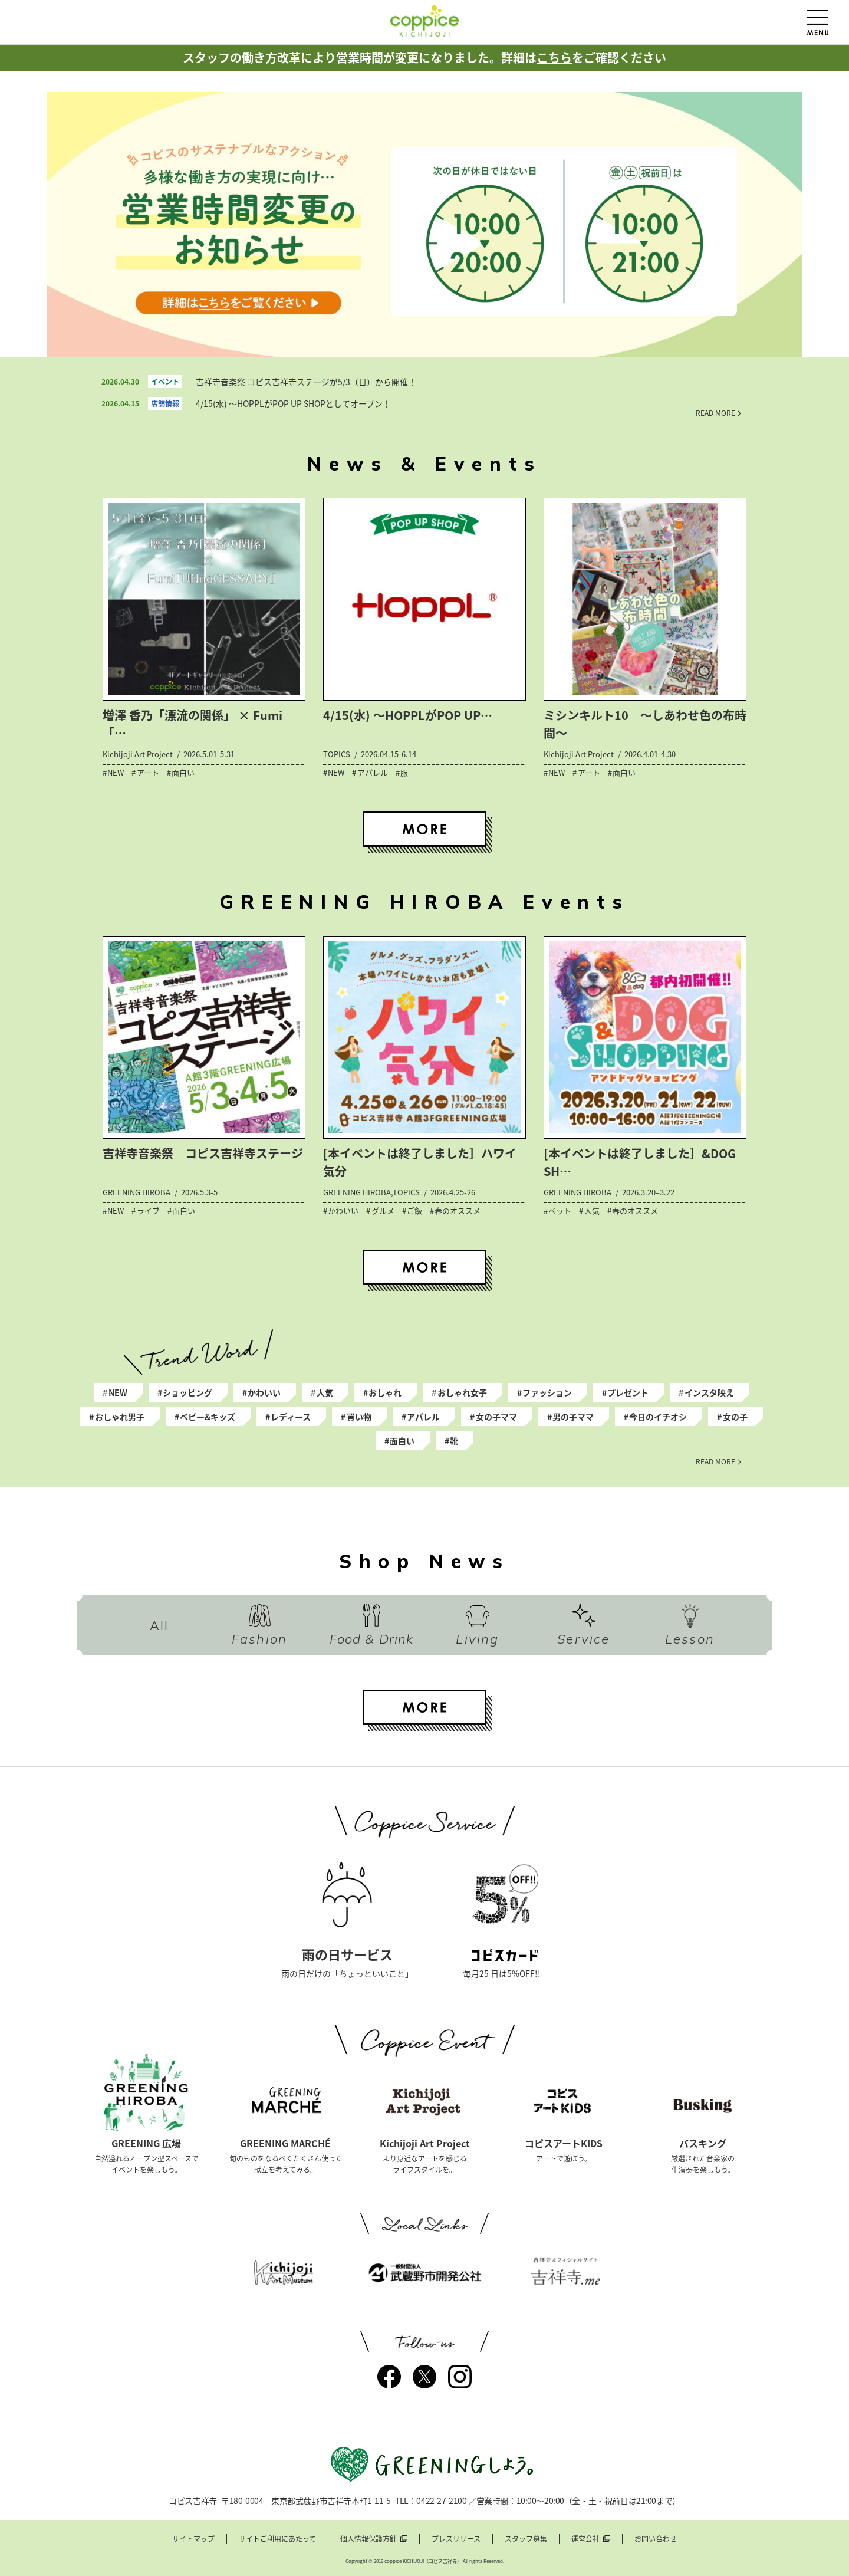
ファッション (547, 1392)
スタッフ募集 (526, 2539)
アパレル (423, 1416)
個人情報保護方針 (368, 2539)
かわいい (264, 1392)
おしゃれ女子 (462, 1392)
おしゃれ (385, 1392)
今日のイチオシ (658, 1416)
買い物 (359, 1416)
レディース (291, 1416)
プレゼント (628, 1392)
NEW (117, 1392)
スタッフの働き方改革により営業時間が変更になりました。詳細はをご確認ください (424, 57)
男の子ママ (573, 1416)
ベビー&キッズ (207, 1416)
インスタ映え (709, 1392)
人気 (325, 1392)
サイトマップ (193, 2539)
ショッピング (187, 1392)
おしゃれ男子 (119, 1416)
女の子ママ (496, 1416)
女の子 (735, 1416)
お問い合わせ (655, 2539)
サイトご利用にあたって (277, 2539)
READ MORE (715, 413)
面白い (402, 1441)
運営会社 (585, 2539)
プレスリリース (456, 2539)
